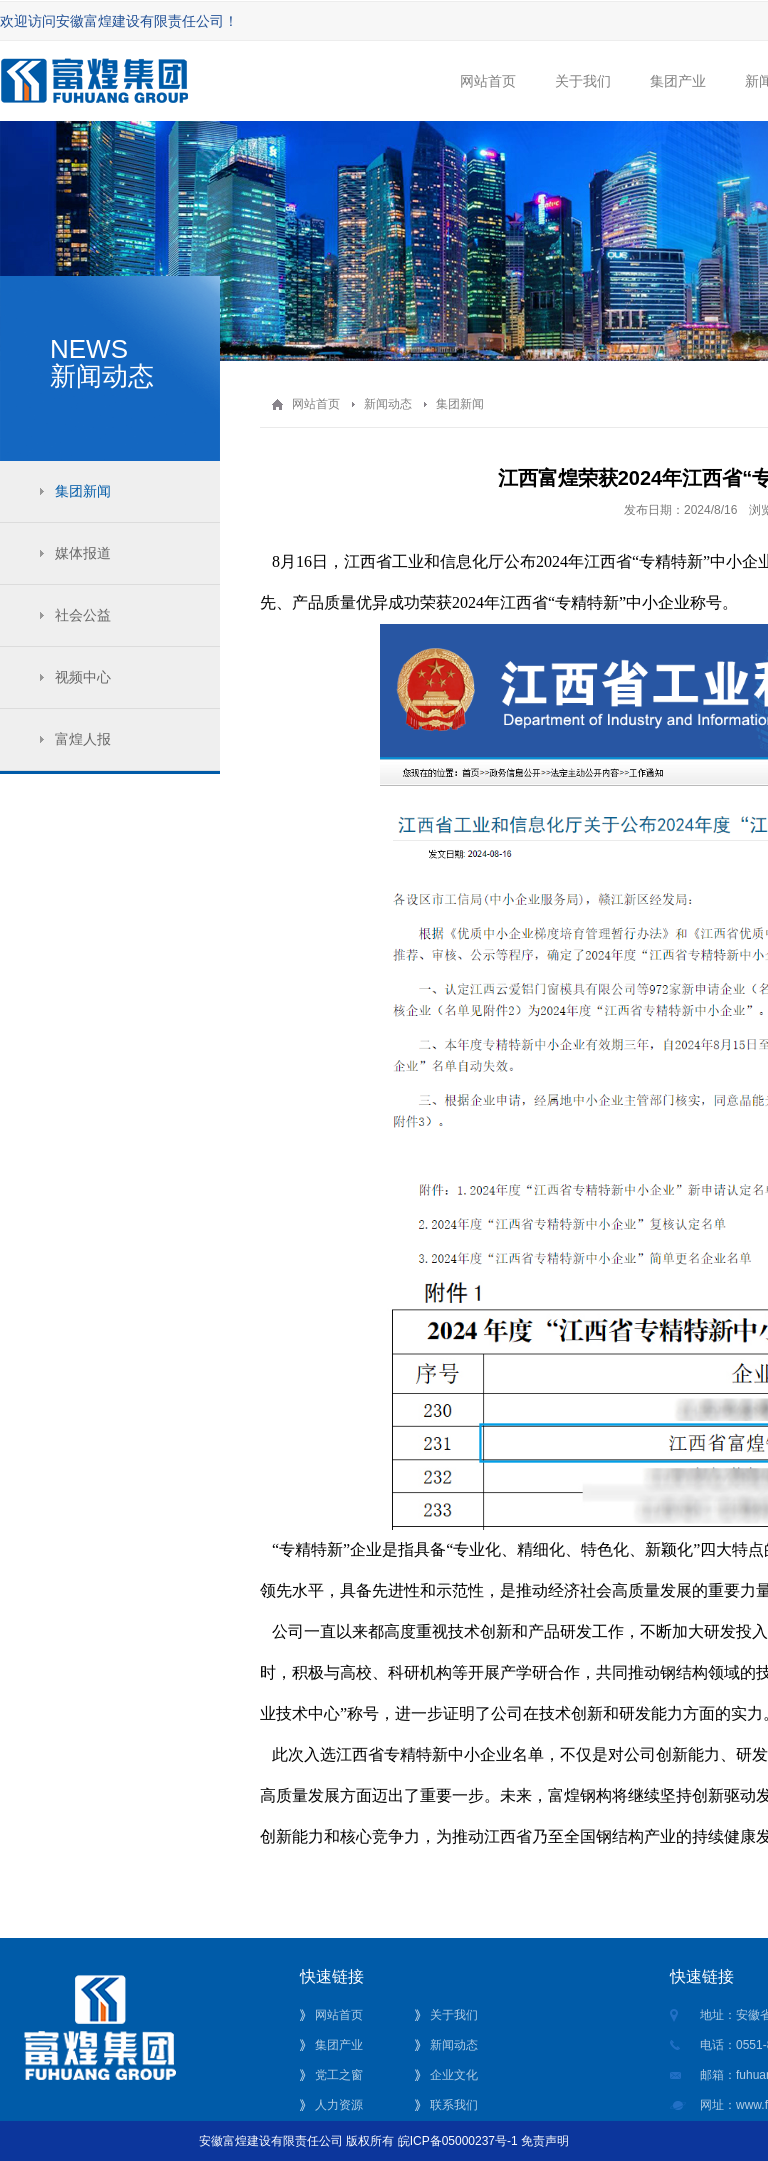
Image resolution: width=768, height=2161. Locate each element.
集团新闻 (83, 491)
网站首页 (487, 96)
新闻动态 (388, 404)
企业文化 (454, 2075)
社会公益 (83, 615)
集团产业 (677, 96)
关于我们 (582, 96)
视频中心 (83, 677)
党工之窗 (339, 2075)
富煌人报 (83, 739)
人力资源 (339, 2105)
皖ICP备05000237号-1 (458, 2141)
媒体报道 (83, 553)
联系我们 (454, 2105)
